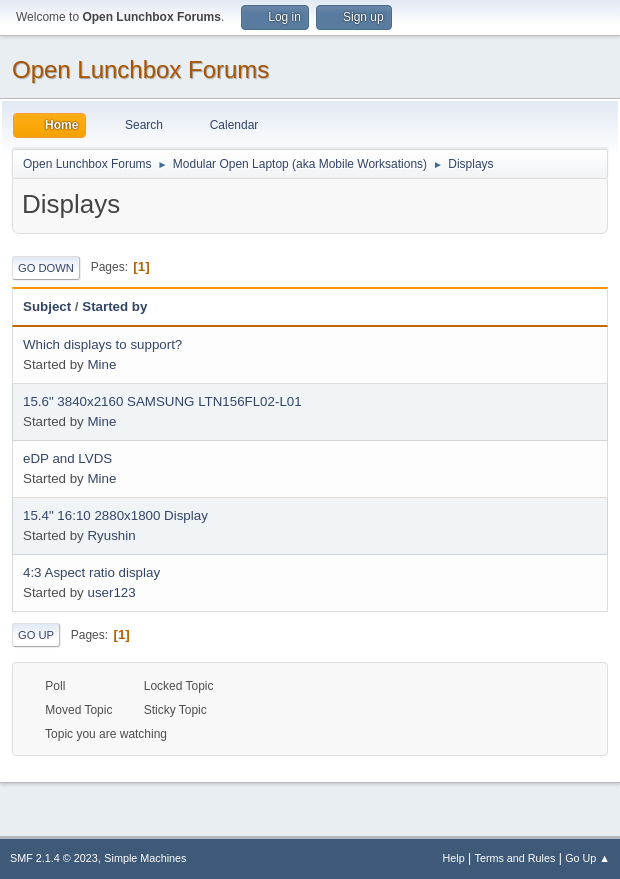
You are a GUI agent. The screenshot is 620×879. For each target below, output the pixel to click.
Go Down (46, 268)
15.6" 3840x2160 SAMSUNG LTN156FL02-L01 (162, 401)
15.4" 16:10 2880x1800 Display (115, 515)
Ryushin (111, 535)
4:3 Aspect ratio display (91, 572)
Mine (101, 364)
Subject (47, 306)
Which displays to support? (102, 344)
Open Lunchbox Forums (140, 69)
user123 (111, 592)
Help (454, 858)
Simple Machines (145, 858)
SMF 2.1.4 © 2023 (54, 858)
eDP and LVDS (67, 458)
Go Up (36, 635)
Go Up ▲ (587, 858)
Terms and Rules (515, 858)
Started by (123, 306)
